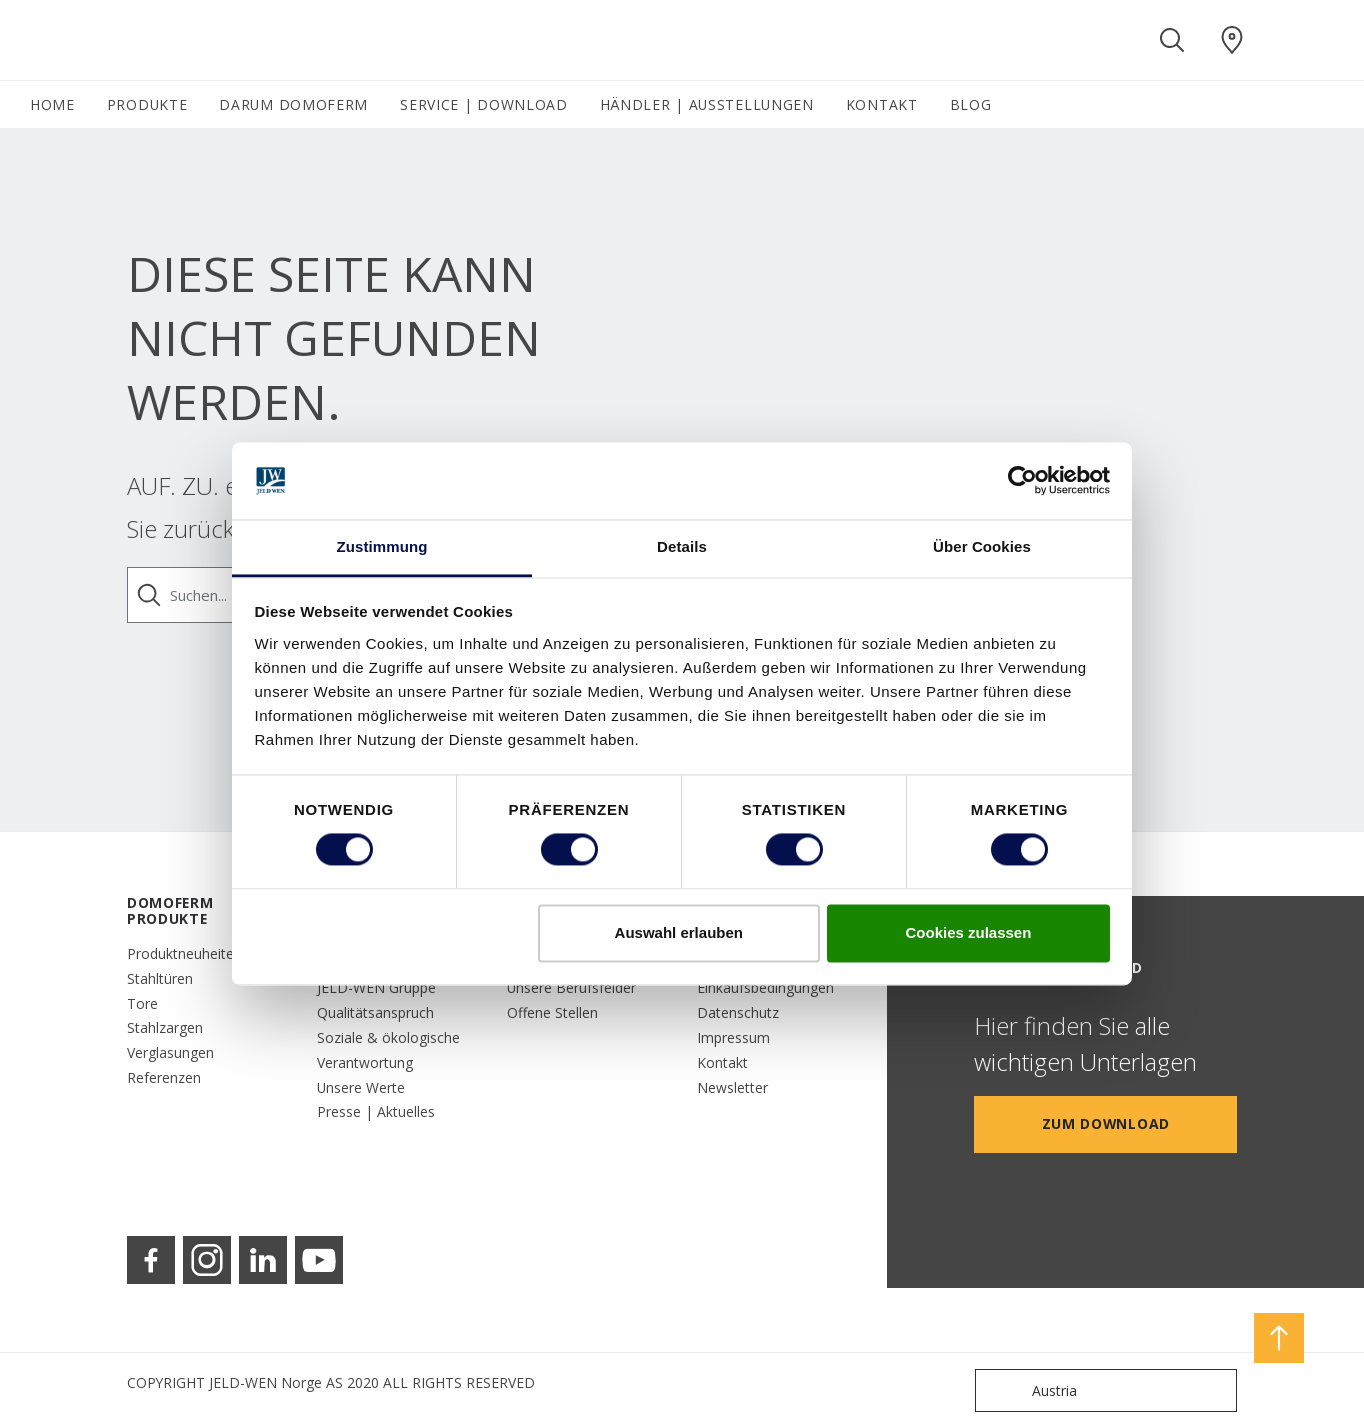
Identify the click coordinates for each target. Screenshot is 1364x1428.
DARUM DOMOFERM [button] (293, 104)
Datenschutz (738, 1012)
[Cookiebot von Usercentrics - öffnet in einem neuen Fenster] (1022, 481)
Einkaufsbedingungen (765, 987)
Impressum (733, 1037)
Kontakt (722, 1062)
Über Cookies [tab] (982, 546)
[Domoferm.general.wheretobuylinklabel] (1232, 40)
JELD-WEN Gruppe (376, 987)
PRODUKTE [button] (147, 104)
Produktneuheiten (184, 953)
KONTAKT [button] (882, 104)
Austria (1030, 1390)
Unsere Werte (361, 1087)
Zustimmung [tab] (382, 546)
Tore (142, 1003)
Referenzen (164, 1077)
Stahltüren (160, 978)
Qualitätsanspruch (375, 1012)
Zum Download (1106, 1123)
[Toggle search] (1172, 40)
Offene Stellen (552, 1012)
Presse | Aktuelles (376, 1111)
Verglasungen (170, 1052)
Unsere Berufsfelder (571, 987)
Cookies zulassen (968, 932)
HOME (52, 104)
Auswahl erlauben (679, 932)
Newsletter (732, 1087)
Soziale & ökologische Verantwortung (388, 1050)
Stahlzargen (165, 1027)
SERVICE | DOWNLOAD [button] (484, 104)
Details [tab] (682, 546)
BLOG (971, 104)
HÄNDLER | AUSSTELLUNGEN (707, 104)
